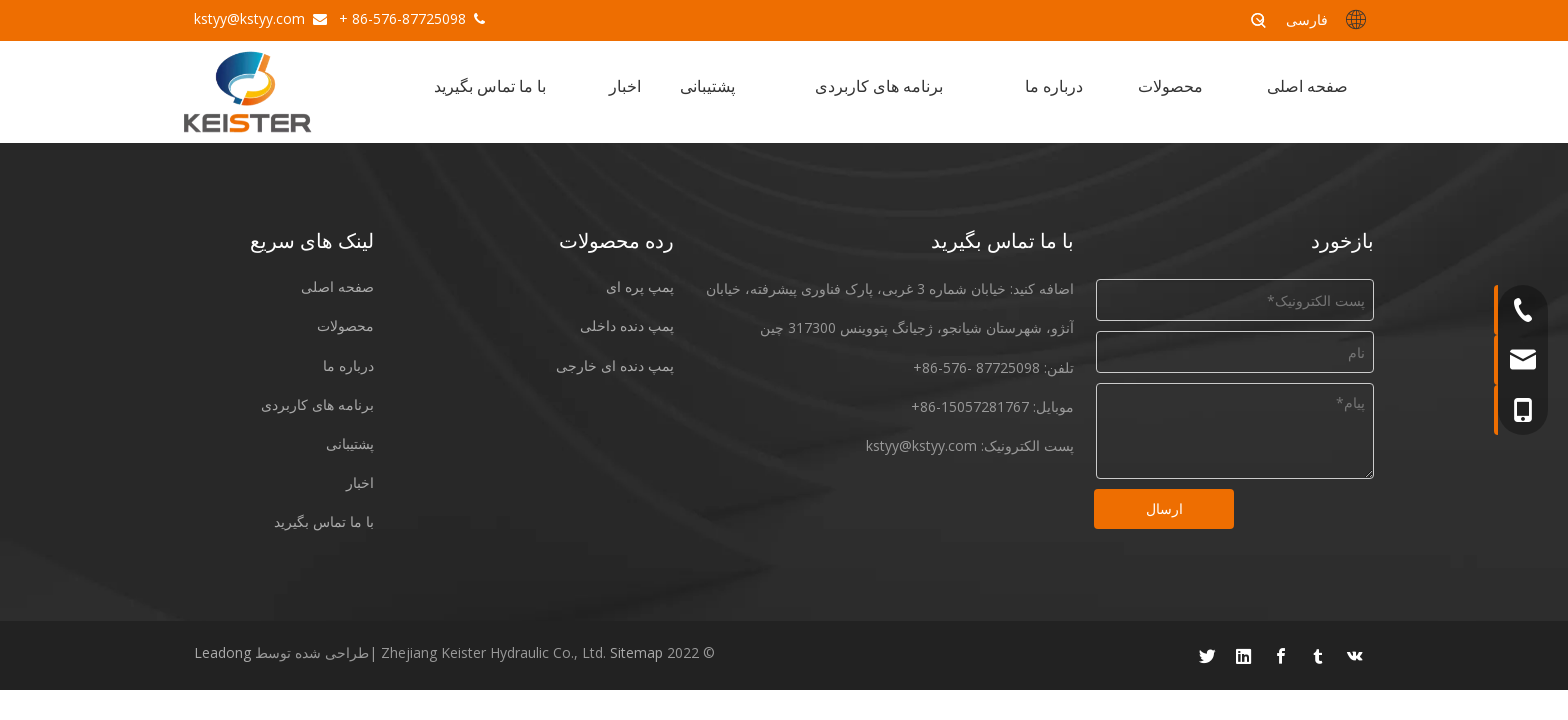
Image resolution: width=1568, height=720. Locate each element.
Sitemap (636, 652)
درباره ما (348, 365)
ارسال (1164, 508)
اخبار (360, 482)
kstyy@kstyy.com (249, 18)
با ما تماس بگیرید (324, 521)
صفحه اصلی (337, 286)
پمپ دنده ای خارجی (615, 365)
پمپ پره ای (640, 286)
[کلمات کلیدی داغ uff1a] (1259, 20)
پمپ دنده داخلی (627, 325)
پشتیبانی (350, 443)
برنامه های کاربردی (317, 404)
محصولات (345, 325)
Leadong (222, 652)
